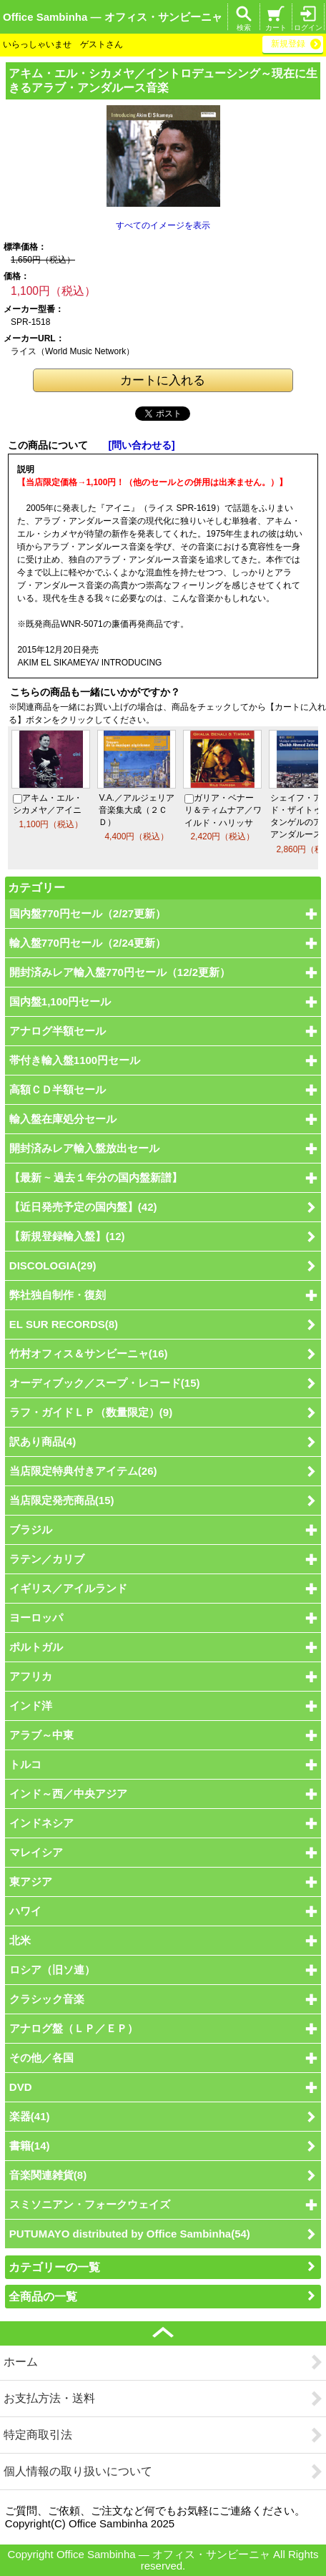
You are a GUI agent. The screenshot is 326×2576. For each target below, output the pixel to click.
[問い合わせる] (141, 445)
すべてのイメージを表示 (163, 225)
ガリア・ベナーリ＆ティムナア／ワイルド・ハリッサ (223, 810)
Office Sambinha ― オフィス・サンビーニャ (112, 17)
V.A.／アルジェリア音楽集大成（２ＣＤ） (136, 810)
